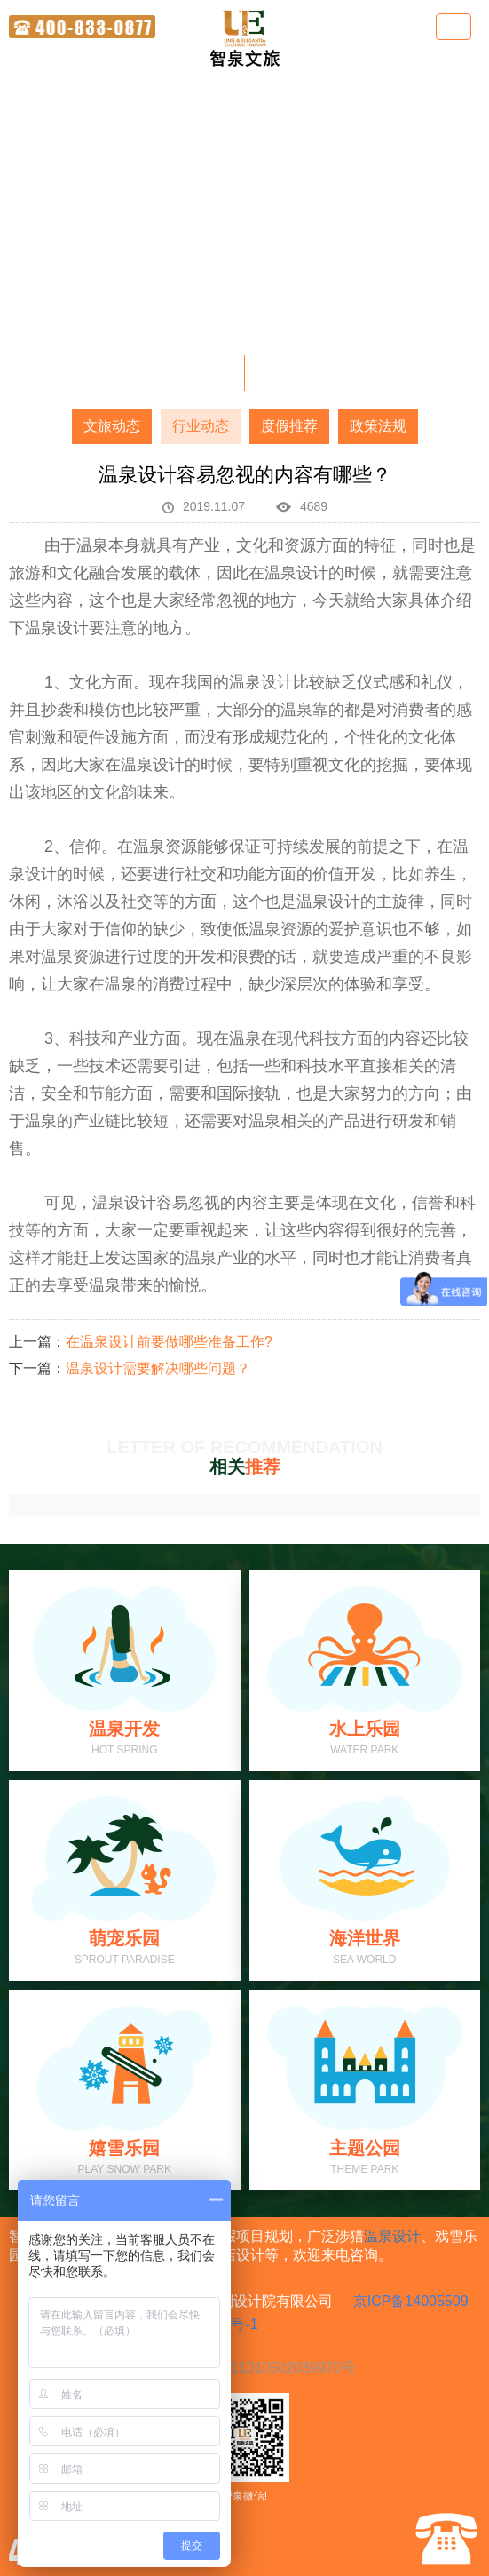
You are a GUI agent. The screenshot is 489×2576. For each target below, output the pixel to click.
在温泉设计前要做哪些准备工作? (169, 1341)
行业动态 (200, 425)
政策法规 (378, 425)
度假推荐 (289, 425)
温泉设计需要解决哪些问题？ (158, 1368)
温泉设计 (392, 2236)
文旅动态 (111, 425)
